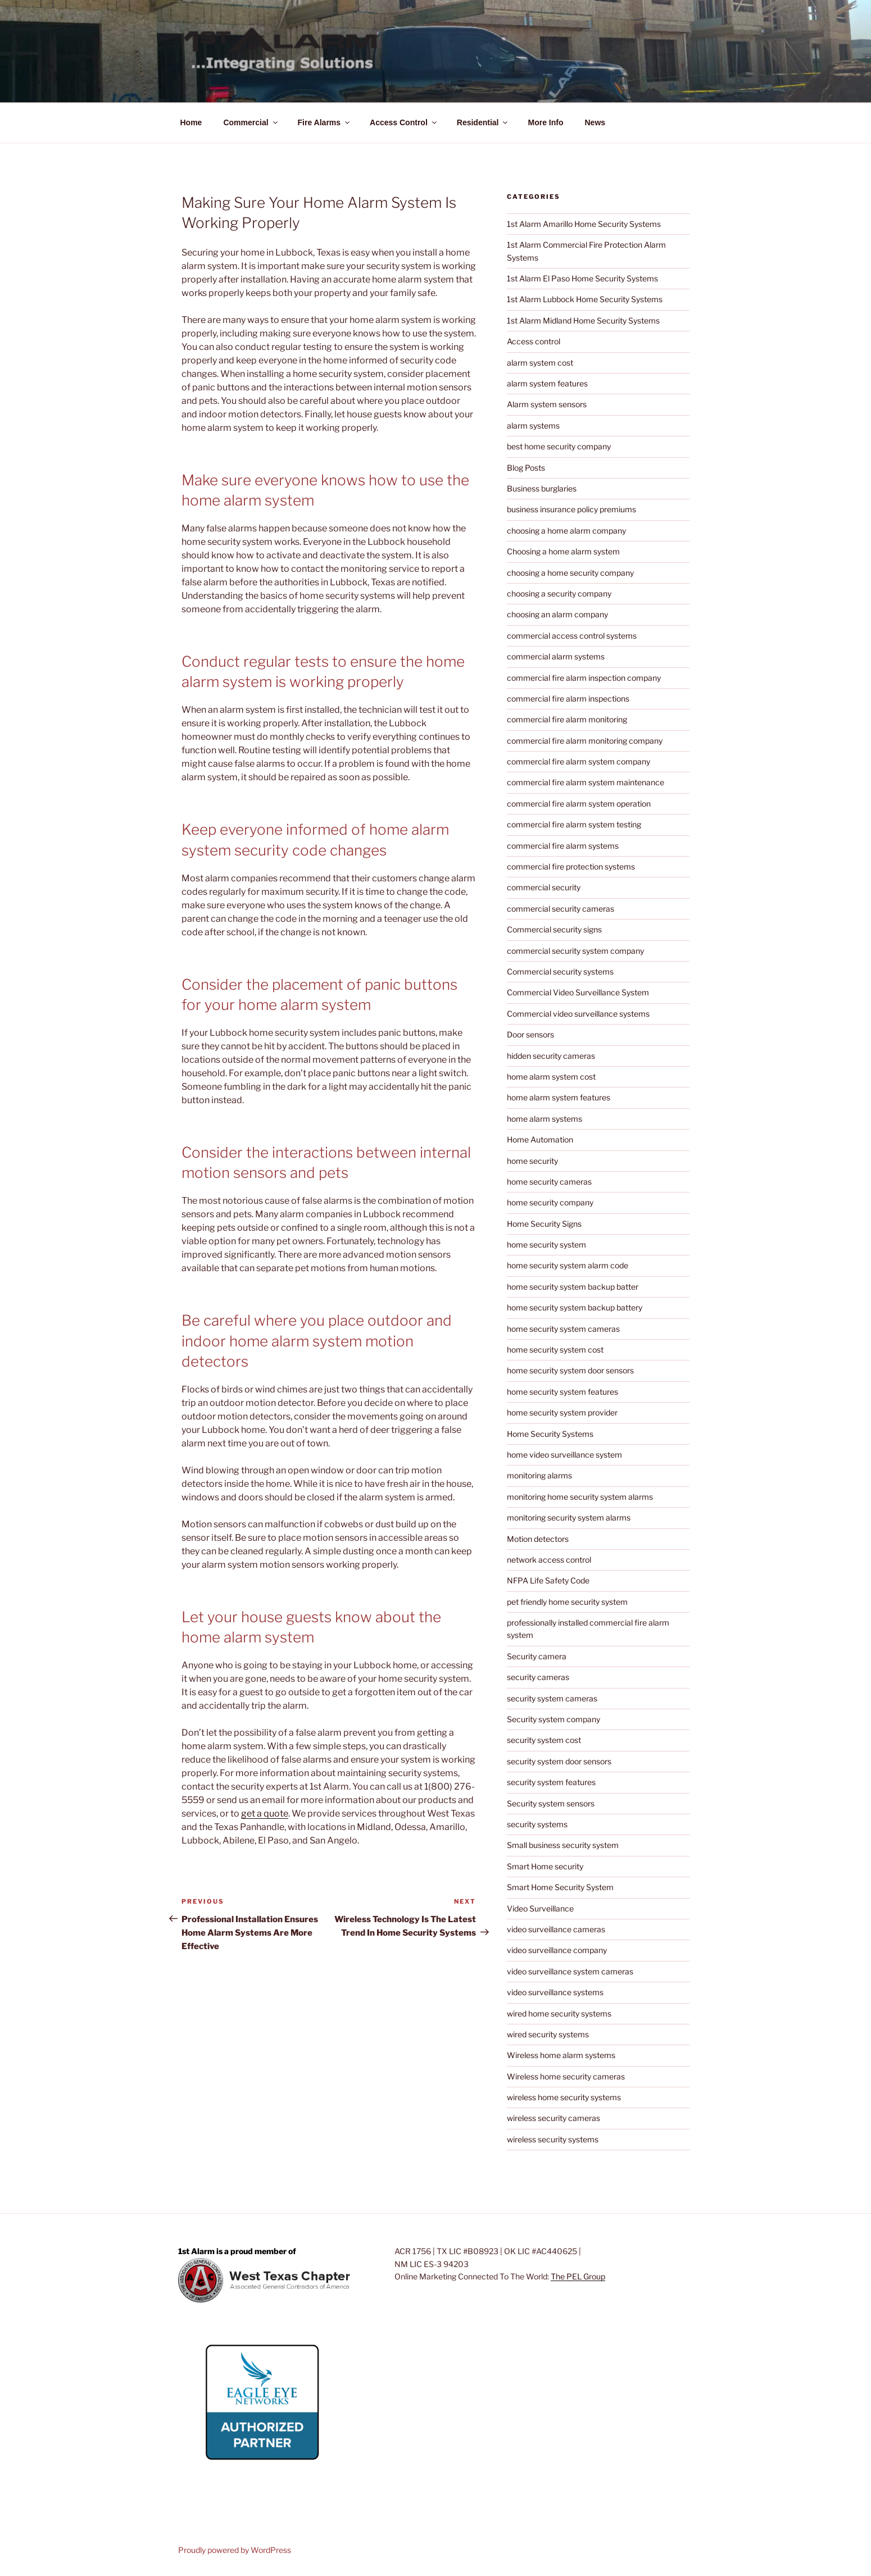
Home (191, 122)
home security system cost (555, 1349)
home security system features (562, 1391)
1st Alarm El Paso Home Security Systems (582, 278)
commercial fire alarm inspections (568, 698)
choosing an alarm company (557, 614)
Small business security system (563, 1845)
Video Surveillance (540, 1908)
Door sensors (530, 1034)
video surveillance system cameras (570, 1971)
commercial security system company (575, 950)
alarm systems (533, 425)
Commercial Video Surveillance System (578, 992)
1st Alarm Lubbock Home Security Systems (585, 299)
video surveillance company (557, 1950)
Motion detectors (538, 1539)
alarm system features (547, 383)
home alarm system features (558, 1097)
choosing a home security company (570, 572)
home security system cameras (563, 1328)
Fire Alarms (325, 122)
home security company (550, 1202)
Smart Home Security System (560, 1887)
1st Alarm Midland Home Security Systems (583, 320)
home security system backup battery (574, 1307)
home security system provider (562, 1412)
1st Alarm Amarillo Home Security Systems (584, 224)
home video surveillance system (564, 1454)
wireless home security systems (564, 2097)
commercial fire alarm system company (578, 761)
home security (532, 1161)
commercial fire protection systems (571, 866)
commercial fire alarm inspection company (584, 677)
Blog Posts (526, 467)
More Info (545, 122)
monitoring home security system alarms (580, 1496)
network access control (549, 1559)
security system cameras (552, 1698)
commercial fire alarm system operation (579, 803)
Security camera (536, 1656)
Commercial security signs (554, 929)
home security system (546, 1244)
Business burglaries (542, 488)
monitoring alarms (539, 1475)
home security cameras (549, 1181)
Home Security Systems (550, 1434)
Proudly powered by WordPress (234, 2550)
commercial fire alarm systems (563, 845)
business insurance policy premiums (571, 509)
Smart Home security (545, 1866)
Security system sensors (551, 1803)
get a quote (264, 1813)
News (594, 122)
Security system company (553, 1719)
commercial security (543, 887)
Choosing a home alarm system (563, 551)
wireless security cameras (553, 2118)
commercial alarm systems (556, 656)
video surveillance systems (555, 1992)
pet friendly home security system (567, 1601)
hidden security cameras (551, 1056)
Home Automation (540, 1139)
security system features (551, 1782)
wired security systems (548, 2034)
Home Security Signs (544, 1223)
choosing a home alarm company (566, 530)
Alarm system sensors (547, 404)
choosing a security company (559, 593)
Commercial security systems (560, 971)
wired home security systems (559, 2013)
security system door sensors (559, 1761)
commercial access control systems (572, 635)
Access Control (404, 122)
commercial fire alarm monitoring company (585, 740)
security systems (537, 1824)
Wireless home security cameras (566, 2076)
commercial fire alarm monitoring (567, 719)
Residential (483, 122)
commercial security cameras (560, 908)
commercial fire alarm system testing (574, 824)
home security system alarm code (567, 1265)
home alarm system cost (551, 1076)
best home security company (559, 446)
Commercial (251, 122)
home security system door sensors (570, 1370)
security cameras (538, 1677)
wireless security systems (552, 2139)
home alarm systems (544, 1118)
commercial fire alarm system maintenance (585, 782)
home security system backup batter (572, 1286)
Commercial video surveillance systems (578, 1013)
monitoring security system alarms (568, 1517)
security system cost (544, 1740)
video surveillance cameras (556, 1929)
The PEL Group (578, 2276)
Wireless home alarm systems (561, 2055)
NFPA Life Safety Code (548, 1580)
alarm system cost (540, 362)
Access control (533, 341)
